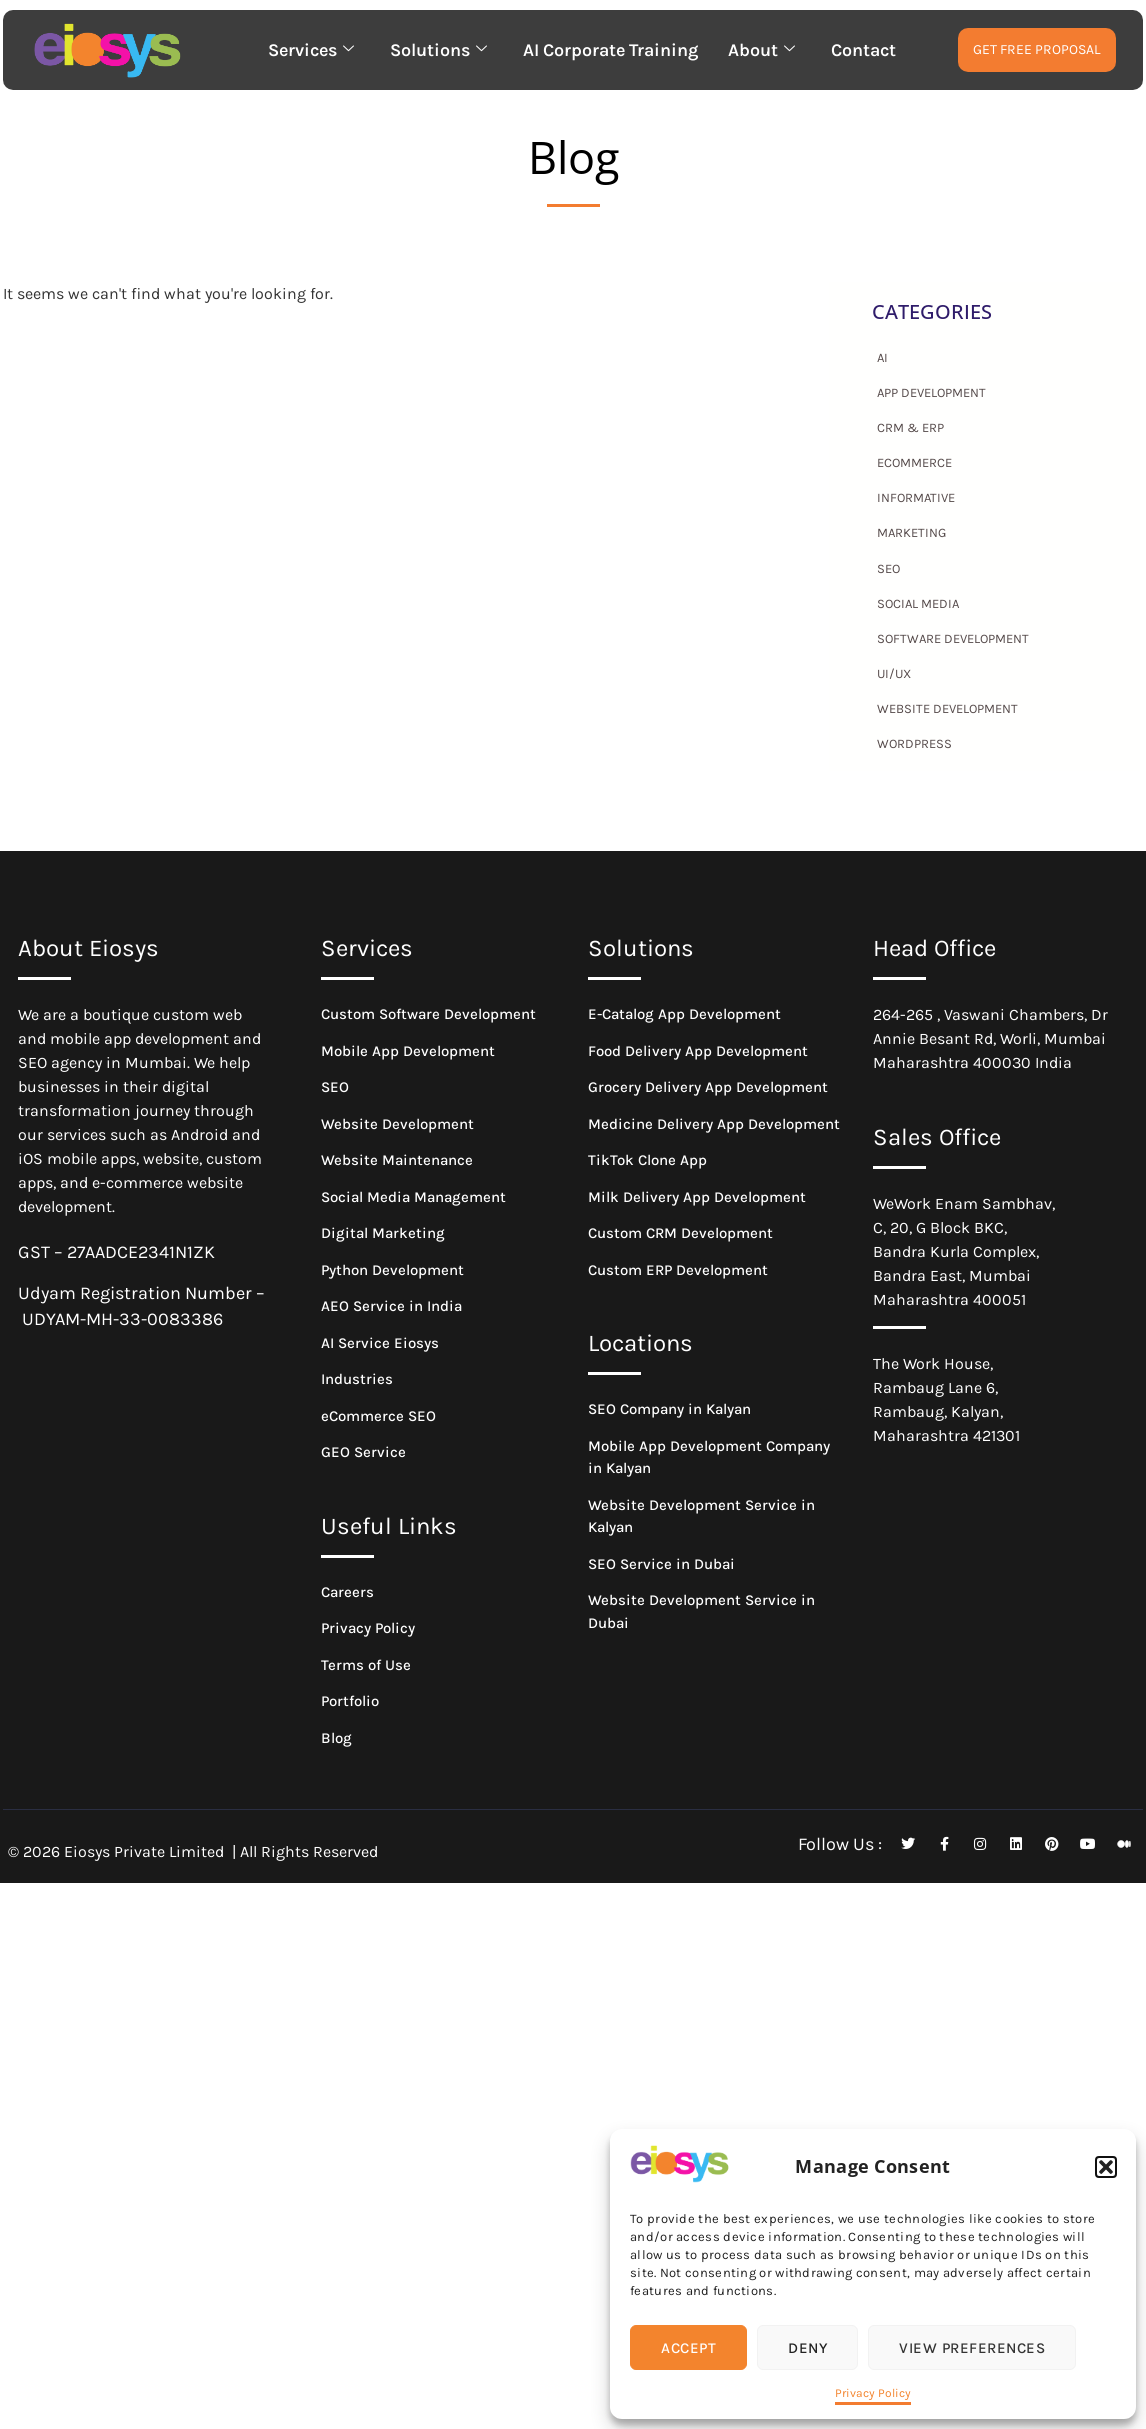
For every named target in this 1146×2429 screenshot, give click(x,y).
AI (882, 357)
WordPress (914, 743)
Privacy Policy (873, 2393)
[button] (1106, 2167)
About (761, 50)
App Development (931, 392)
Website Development (947, 708)
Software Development (953, 638)
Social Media (918, 603)
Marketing (911, 532)
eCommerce (914, 462)
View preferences (972, 2348)
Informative (916, 497)
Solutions (438, 50)
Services (311, 50)
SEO (888, 568)
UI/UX (894, 673)
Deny (807, 2348)
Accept (688, 2348)
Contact (863, 50)
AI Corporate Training (610, 50)
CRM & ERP (910, 427)
